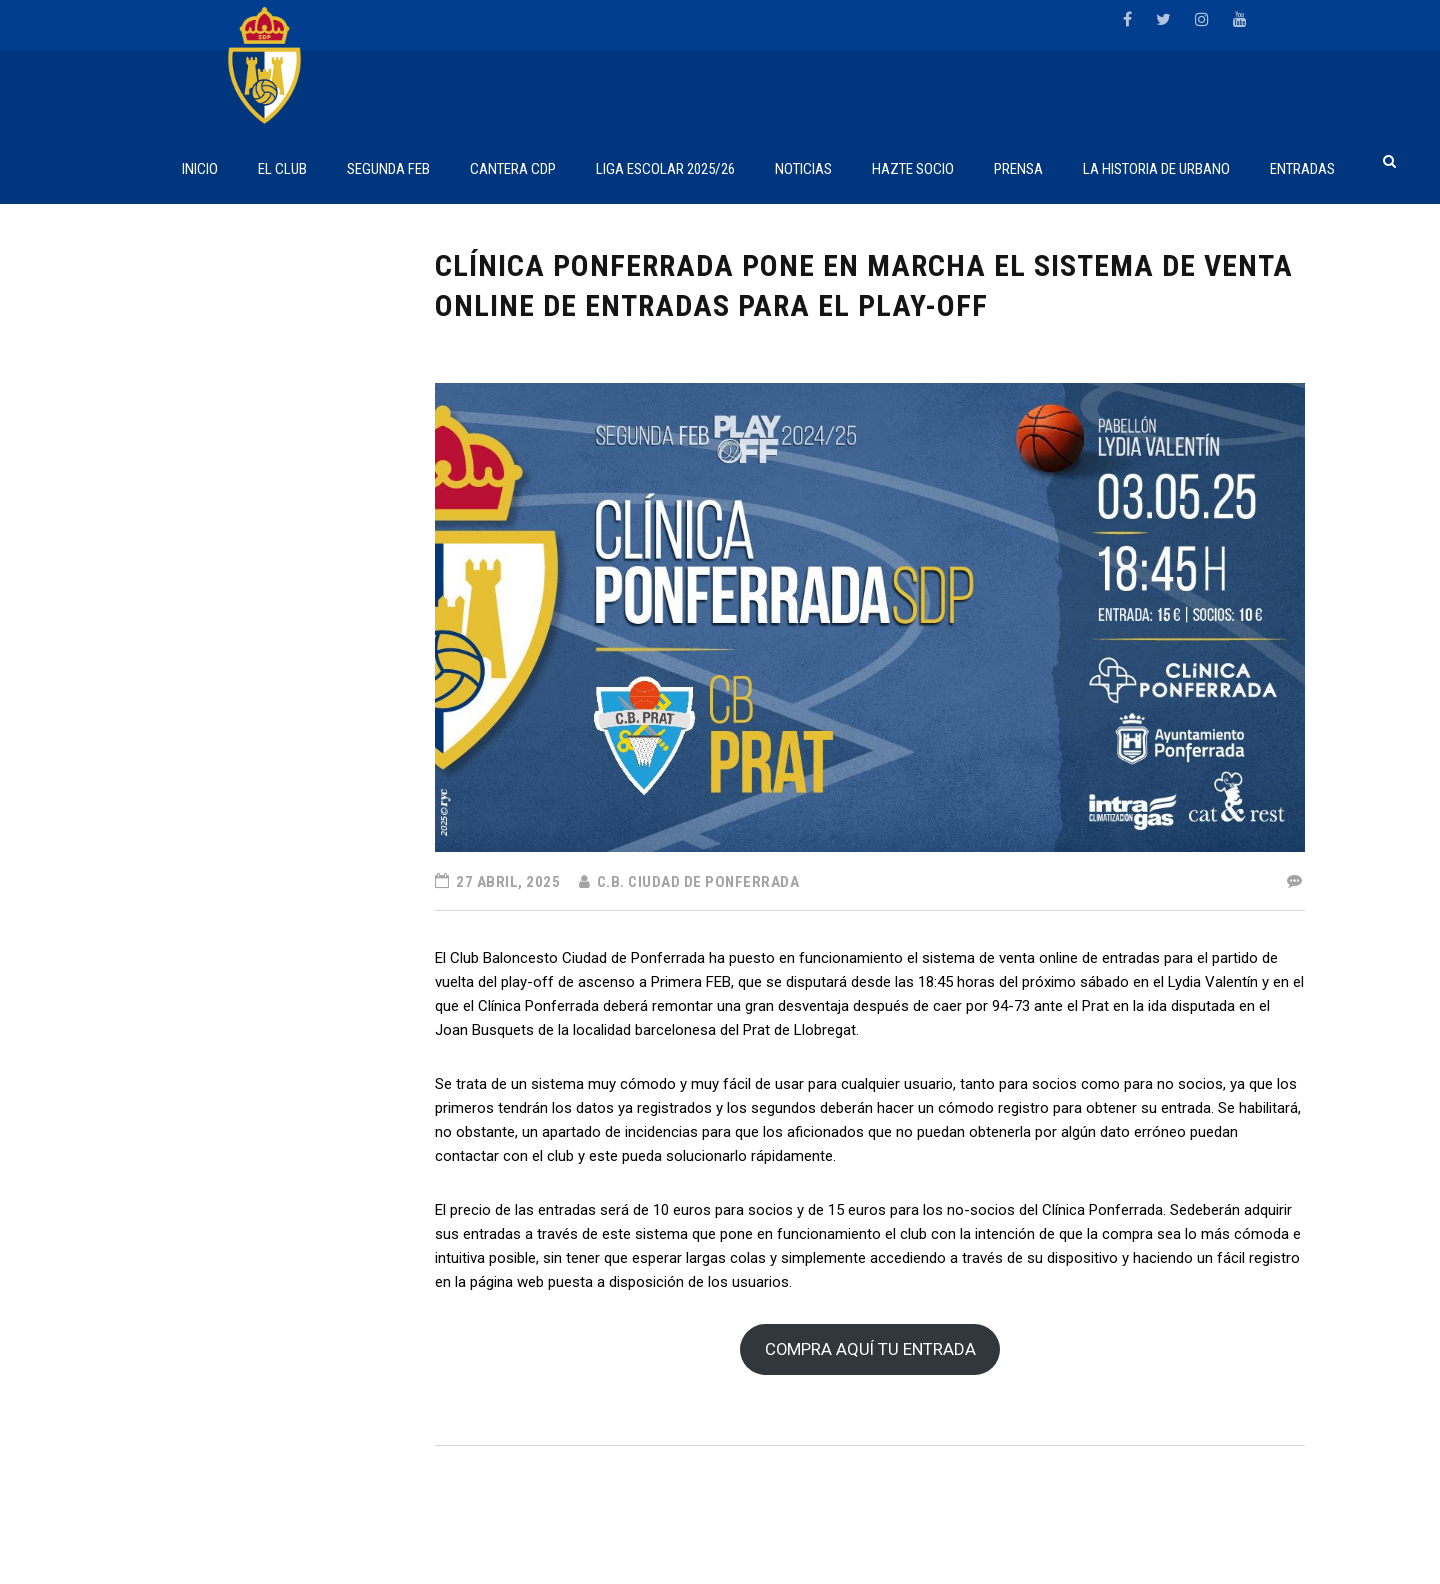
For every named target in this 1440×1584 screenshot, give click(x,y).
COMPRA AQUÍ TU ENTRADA (870, 1349)
